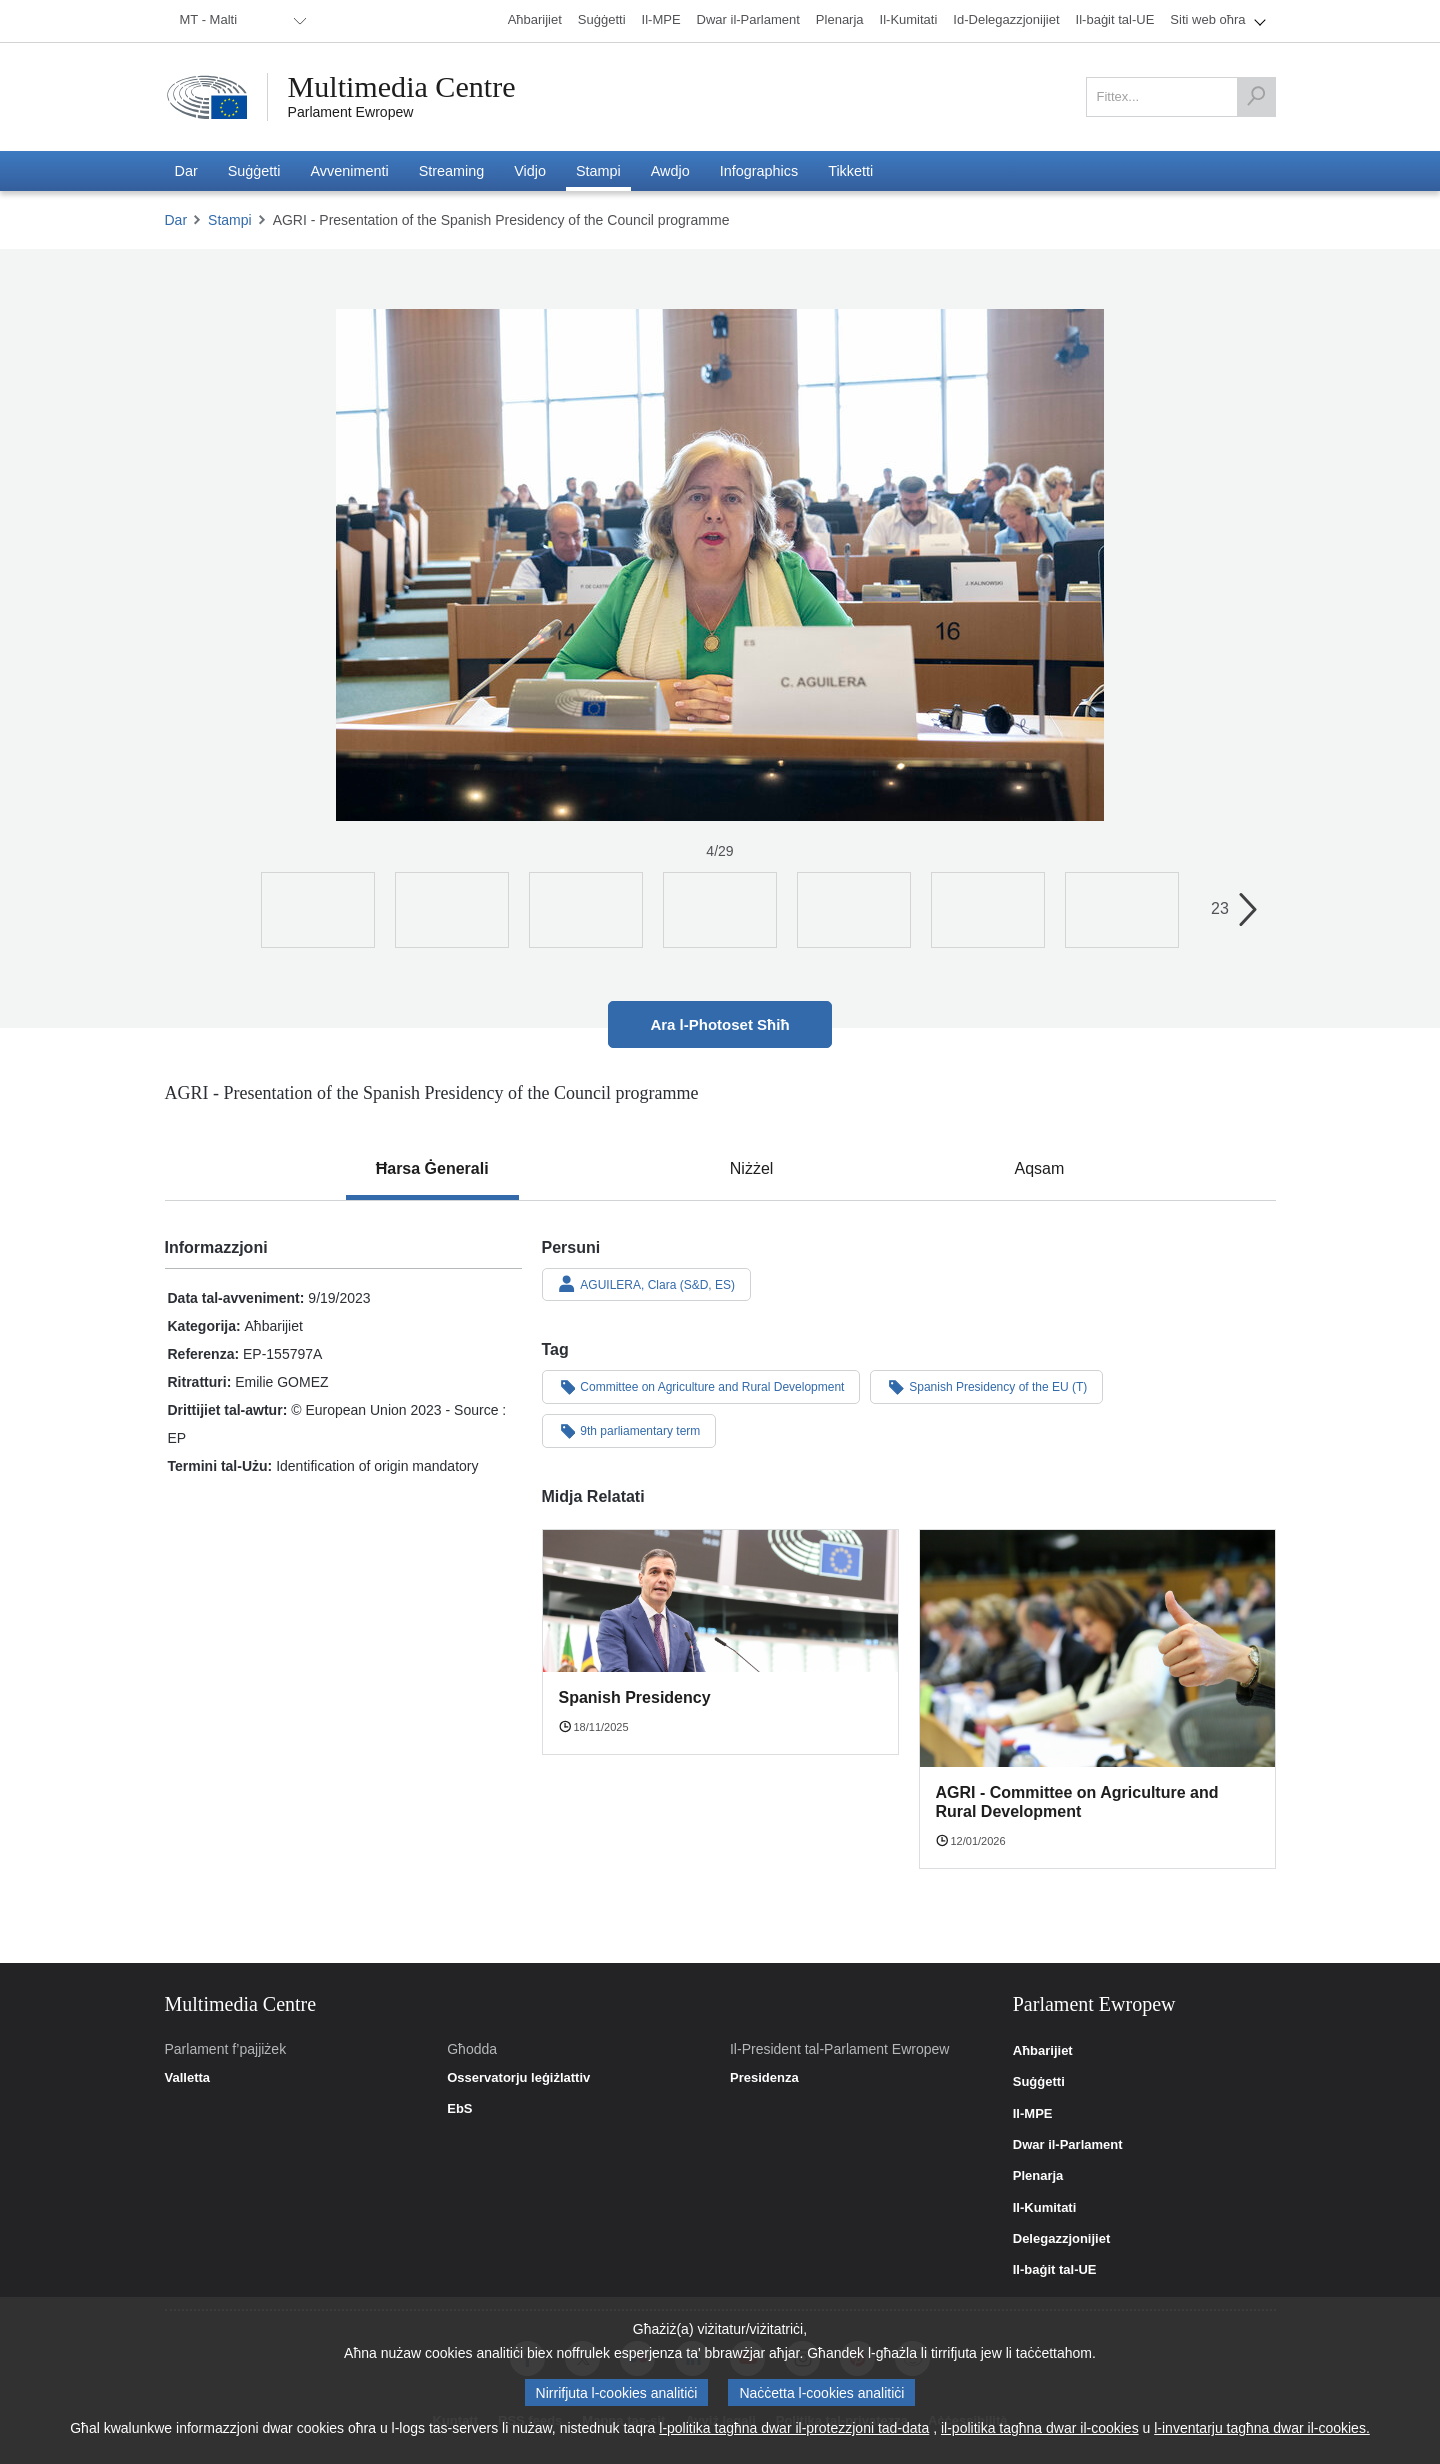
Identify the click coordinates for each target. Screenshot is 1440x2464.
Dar (176, 220)
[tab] (432, 1169)
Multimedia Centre (402, 87)
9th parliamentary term (629, 1430)
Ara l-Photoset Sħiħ (719, 1024)
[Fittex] (1256, 97)
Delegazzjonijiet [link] (1062, 2239)
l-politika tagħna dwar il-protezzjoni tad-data (794, 2428)
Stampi (230, 220)
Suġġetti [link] (1039, 2082)
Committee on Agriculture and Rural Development (701, 1386)
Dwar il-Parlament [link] (1068, 2145)
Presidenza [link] (764, 2078)
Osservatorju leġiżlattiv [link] (518, 2078)
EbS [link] (459, 2109)
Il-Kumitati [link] (1045, 2208)
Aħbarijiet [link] (1043, 2051)
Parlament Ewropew (351, 112)
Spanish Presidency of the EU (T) (986, 1386)
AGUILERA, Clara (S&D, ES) (647, 1284)
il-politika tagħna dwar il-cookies (1040, 2428)
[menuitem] (240, 21)
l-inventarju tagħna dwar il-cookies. (1262, 2428)
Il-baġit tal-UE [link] (1055, 2270)
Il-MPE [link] (1033, 2114)
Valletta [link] (188, 2078)
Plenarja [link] (1038, 2176)
